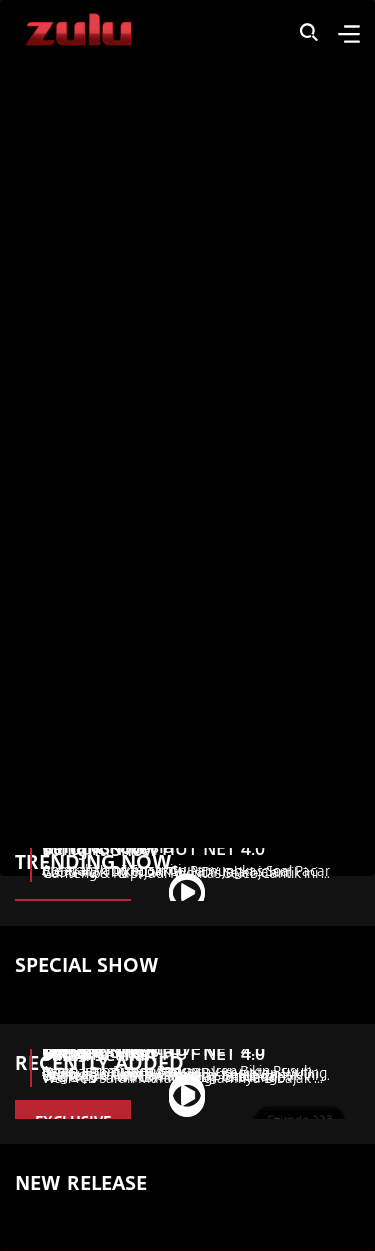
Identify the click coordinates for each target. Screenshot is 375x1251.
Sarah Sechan (99, 1054)
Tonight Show (100, 849)
